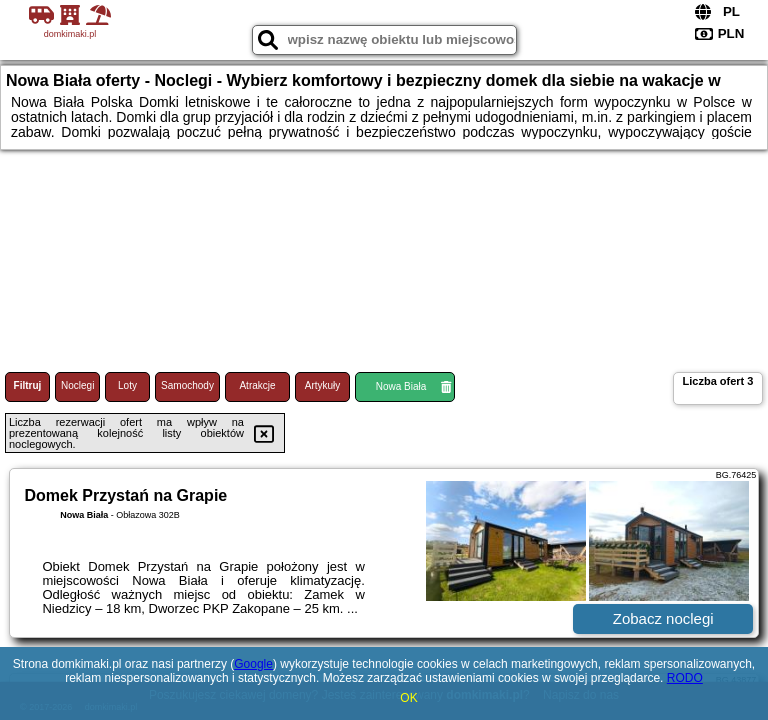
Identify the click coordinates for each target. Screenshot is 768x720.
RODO (685, 678)
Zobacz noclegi (663, 618)
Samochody (187, 385)
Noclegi (77, 385)
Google (253, 664)
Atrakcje (257, 385)
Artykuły (323, 385)
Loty (127, 385)
